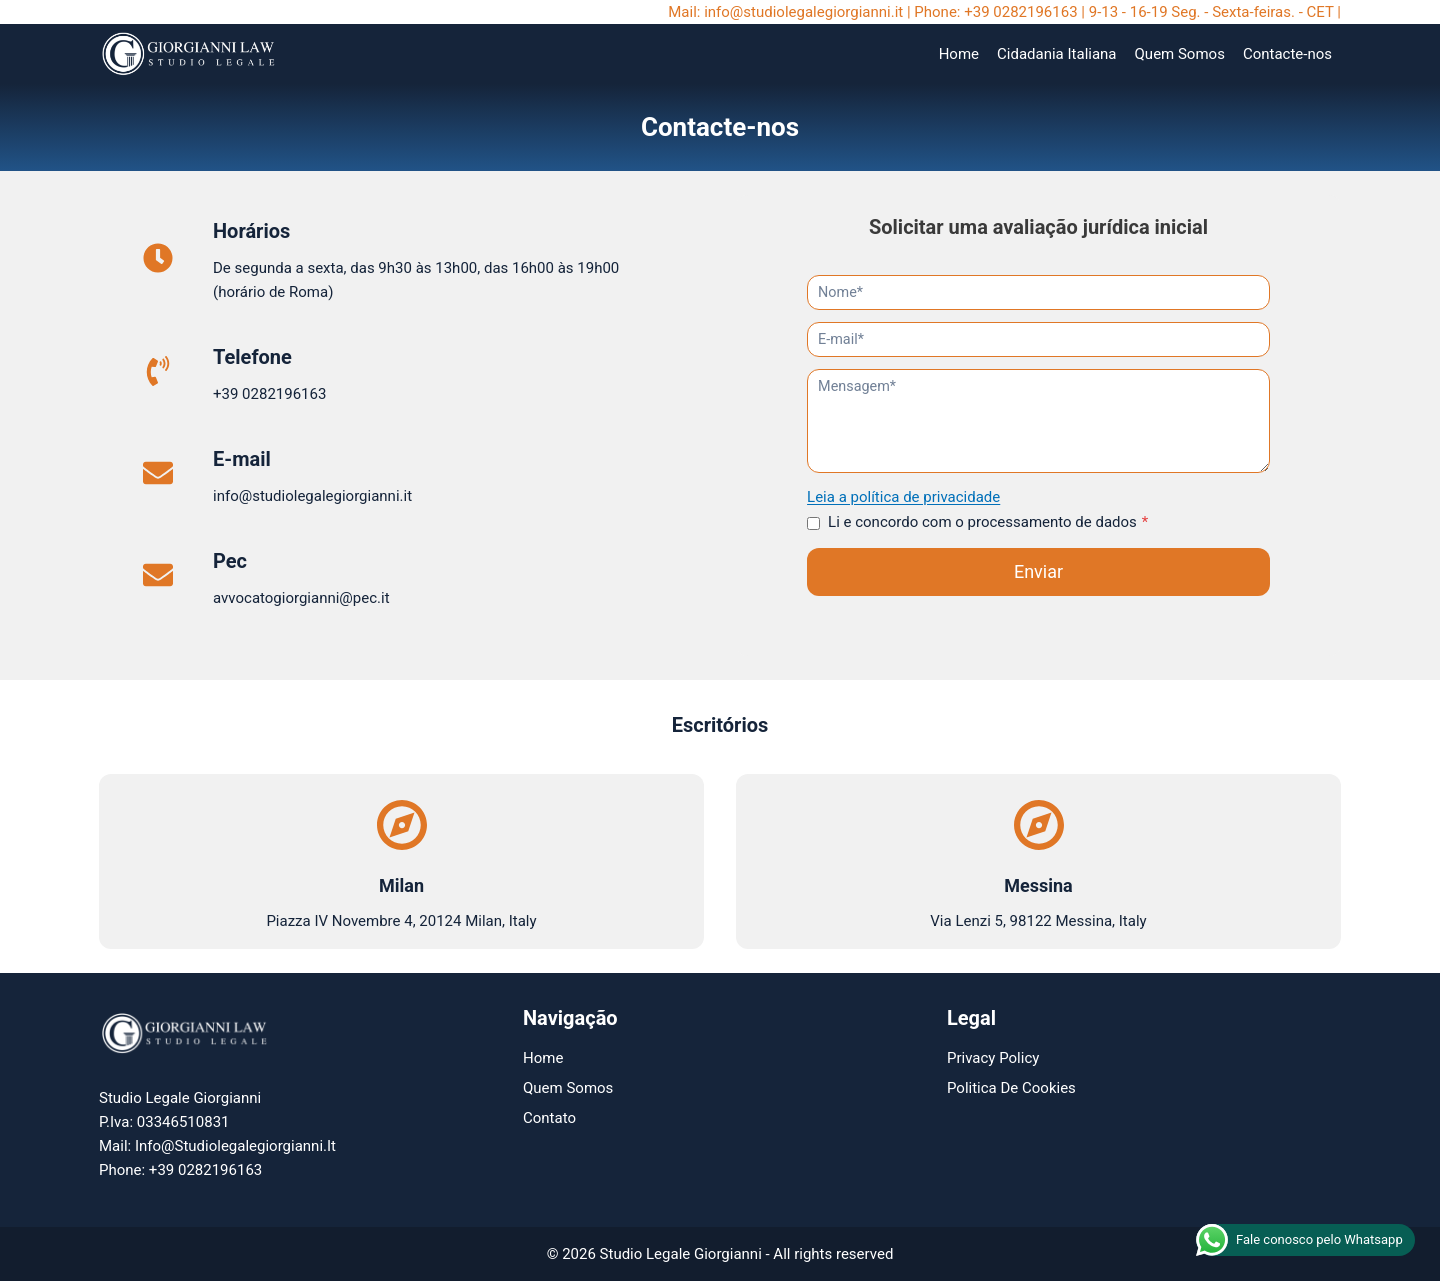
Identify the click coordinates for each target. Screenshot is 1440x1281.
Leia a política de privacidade (904, 497)
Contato (549, 1118)
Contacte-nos (1287, 54)
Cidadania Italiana (1057, 54)
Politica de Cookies (1011, 1088)
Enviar (1038, 571)
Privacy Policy (993, 1058)
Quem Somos (1180, 54)
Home (959, 54)
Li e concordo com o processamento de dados (989, 522)
